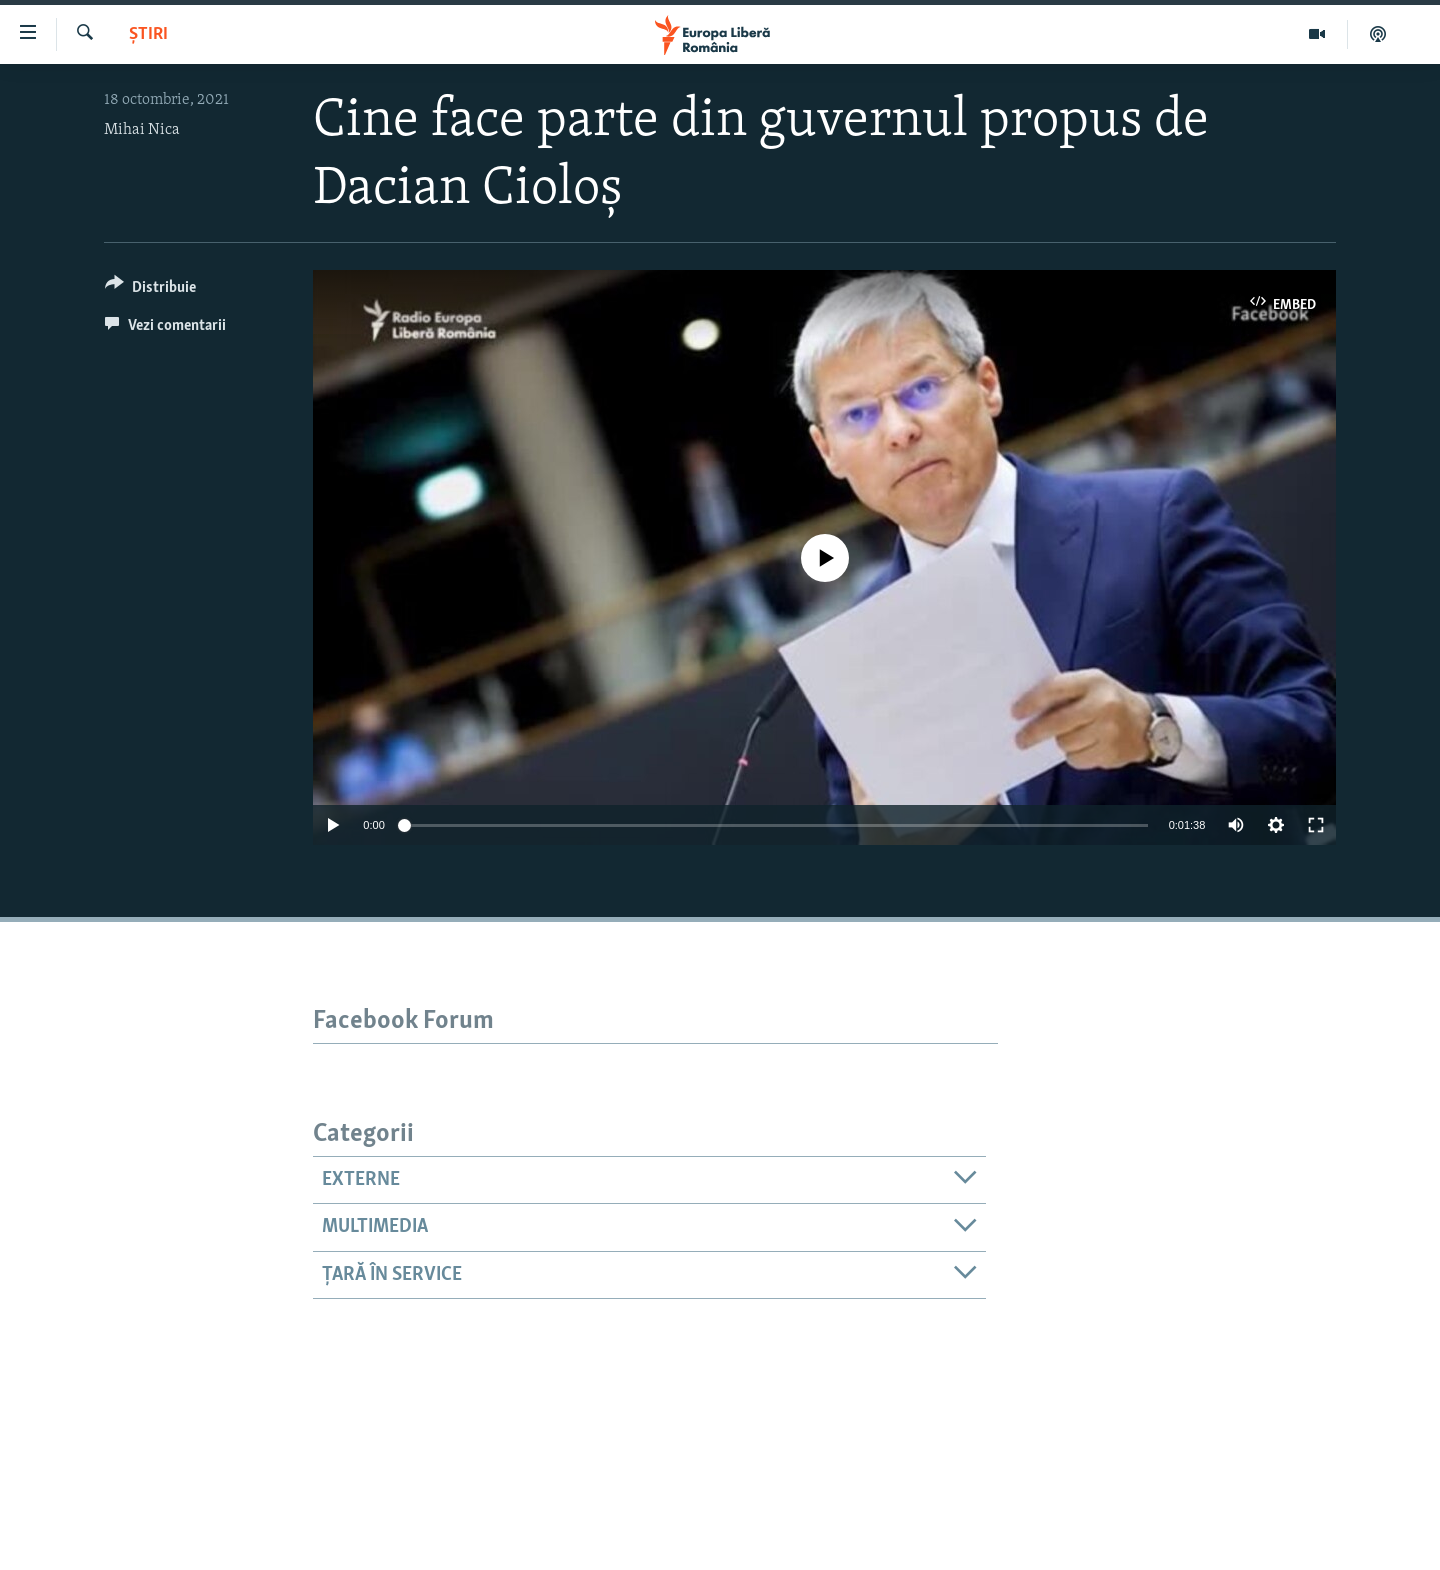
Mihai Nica (142, 130)
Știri (148, 34)
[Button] (150, 290)
